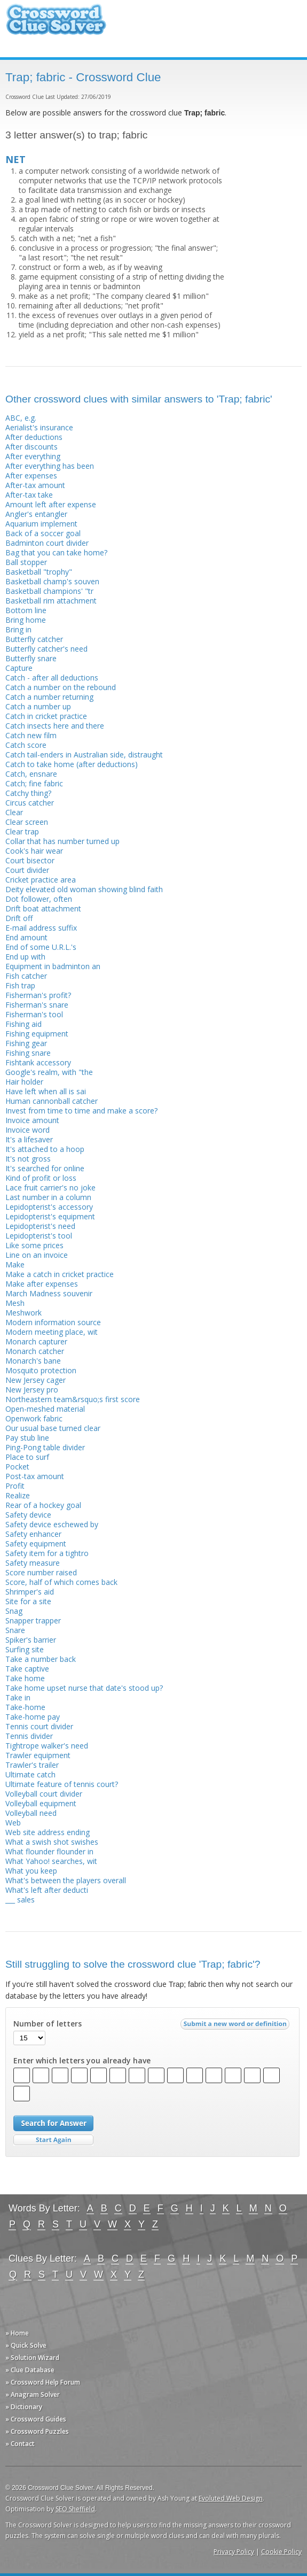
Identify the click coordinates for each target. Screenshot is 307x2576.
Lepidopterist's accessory (49, 1207)
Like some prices (34, 1245)
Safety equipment (35, 1543)
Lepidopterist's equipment (50, 1216)
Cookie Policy (281, 2551)
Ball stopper (26, 562)
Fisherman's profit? (38, 995)
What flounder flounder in (49, 1851)
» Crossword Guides (35, 2419)
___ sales (20, 1899)
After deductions (33, 437)
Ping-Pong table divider (45, 1447)
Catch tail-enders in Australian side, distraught (84, 754)
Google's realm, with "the (49, 1072)
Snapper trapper (33, 1620)
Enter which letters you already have (82, 2061)
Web (13, 1822)
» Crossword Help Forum (42, 2382)
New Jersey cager (35, 1380)
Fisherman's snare (36, 1005)
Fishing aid (23, 1024)
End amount (26, 937)
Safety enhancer (33, 1534)
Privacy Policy (234, 2551)
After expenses (31, 475)
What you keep (31, 1871)
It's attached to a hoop (44, 1149)
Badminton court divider (47, 543)
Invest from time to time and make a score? (81, 1110)
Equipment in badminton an (52, 966)
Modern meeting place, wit (51, 1332)
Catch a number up (38, 706)
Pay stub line (27, 1438)
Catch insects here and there (54, 726)
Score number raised (41, 1572)
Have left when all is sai (45, 1091)
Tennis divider (29, 1736)
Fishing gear (26, 1043)
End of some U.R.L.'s (40, 947)
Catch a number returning (49, 697)
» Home (17, 2333)
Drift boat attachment (43, 908)
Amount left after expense (50, 504)
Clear (14, 812)
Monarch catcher (34, 1351)
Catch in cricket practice (46, 716)
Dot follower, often (38, 899)
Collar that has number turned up (62, 841)
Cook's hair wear (34, 851)
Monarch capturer (36, 1341)
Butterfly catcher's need (46, 649)
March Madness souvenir (48, 1293)
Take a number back (40, 1659)
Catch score (25, 745)
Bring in (18, 629)
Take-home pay (32, 1717)
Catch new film (31, 735)
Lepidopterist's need (40, 1226)
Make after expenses (41, 1284)
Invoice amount (32, 1120)
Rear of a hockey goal (43, 1505)
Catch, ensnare (31, 774)
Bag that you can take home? (56, 552)
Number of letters (47, 2024)
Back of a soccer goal (43, 533)
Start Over (53, 2140)
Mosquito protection (40, 1370)
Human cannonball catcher (51, 1101)
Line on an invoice (36, 1255)
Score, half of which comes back (61, 1582)
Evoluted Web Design (231, 2498)
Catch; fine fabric (34, 783)
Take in (17, 1697)
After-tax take (29, 495)
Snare (15, 1630)
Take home (25, 1678)
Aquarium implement (41, 524)
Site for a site (28, 1601)
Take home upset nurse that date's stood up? (84, 1688)
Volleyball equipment (40, 1803)
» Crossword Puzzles (37, 2431)
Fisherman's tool (34, 1014)
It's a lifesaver (29, 1139)
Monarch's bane (33, 1361)
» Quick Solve (25, 2345)
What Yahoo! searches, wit (51, 1861)
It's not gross (28, 1159)
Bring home (25, 620)
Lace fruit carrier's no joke (50, 1187)
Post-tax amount (34, 1476)
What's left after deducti (46, 1890)
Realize (17, 1495)
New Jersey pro (31, 1389)
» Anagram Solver (32, 2394)
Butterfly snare (31, 658)
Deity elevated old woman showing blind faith (84, 889)
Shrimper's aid (29, 1592)
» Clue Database (29, 2369)
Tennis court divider (39, 1726)
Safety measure (32, 1563)
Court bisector (29, 860)
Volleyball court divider (43, 1794)
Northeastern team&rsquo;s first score (72, 1399)
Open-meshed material (45, 1409)
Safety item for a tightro (47, 1553)
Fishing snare (28, 1053)
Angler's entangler (36, 514)
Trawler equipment (37, 1755)
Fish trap (20, 985)
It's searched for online (44, 1168)
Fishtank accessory (38, 1062)
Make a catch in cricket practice (59, 1274)
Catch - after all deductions (51, 677)
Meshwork (23, 1313)
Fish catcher (26, 976)
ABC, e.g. (20, 418)
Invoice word (27, 1130)
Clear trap (22, 831)
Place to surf (27, 1457)
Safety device (28, 1515)
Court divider (27, 870)
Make (15, 1264)
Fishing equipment (36, 1033)
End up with (25, 957)
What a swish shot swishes (51, 1842)
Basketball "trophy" (38, 572)
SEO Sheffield (75, 2508)
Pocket (17, 1466)
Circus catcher (29, 803)
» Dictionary (23, 2406)
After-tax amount (35, 485)
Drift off (19, 918)
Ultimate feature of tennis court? (61, 1784)
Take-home (25, 1707)
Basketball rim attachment (51, 600)
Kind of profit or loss (40, 1178)
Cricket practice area (40, 880)
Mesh (15, 1303)
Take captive (27, 1669)
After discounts (31, 447)
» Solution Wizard (32, 2357)
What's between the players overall (65, 1880)
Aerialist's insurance (39, 427)
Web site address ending (47, 1832)
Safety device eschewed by (51, 1524)
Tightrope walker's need (46, 1745)
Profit (15, 1486)
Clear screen (26, 822)
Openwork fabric (33, 1418)
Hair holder (24, 1082)
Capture (19, 668)
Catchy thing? (28, 793)
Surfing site (24, 1649)
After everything (32, 456)
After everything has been (49, 466)
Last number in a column (48, 1197)
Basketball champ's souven (52, 581)
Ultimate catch (30, 1774)
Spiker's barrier (30, 1640)
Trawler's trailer (32, 1765)
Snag (13, 1611)
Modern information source (53, 1322)
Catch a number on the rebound (60, 687)
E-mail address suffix (41, 928)
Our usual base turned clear (52, 1428)
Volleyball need (31, 1813)
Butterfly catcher (34, 639)
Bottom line (25, 610)
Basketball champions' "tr (49, 591)
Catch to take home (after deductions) (71, 764)
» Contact (20, 2443)
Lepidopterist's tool (38, 1236)
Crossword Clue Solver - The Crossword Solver (56, 24)
